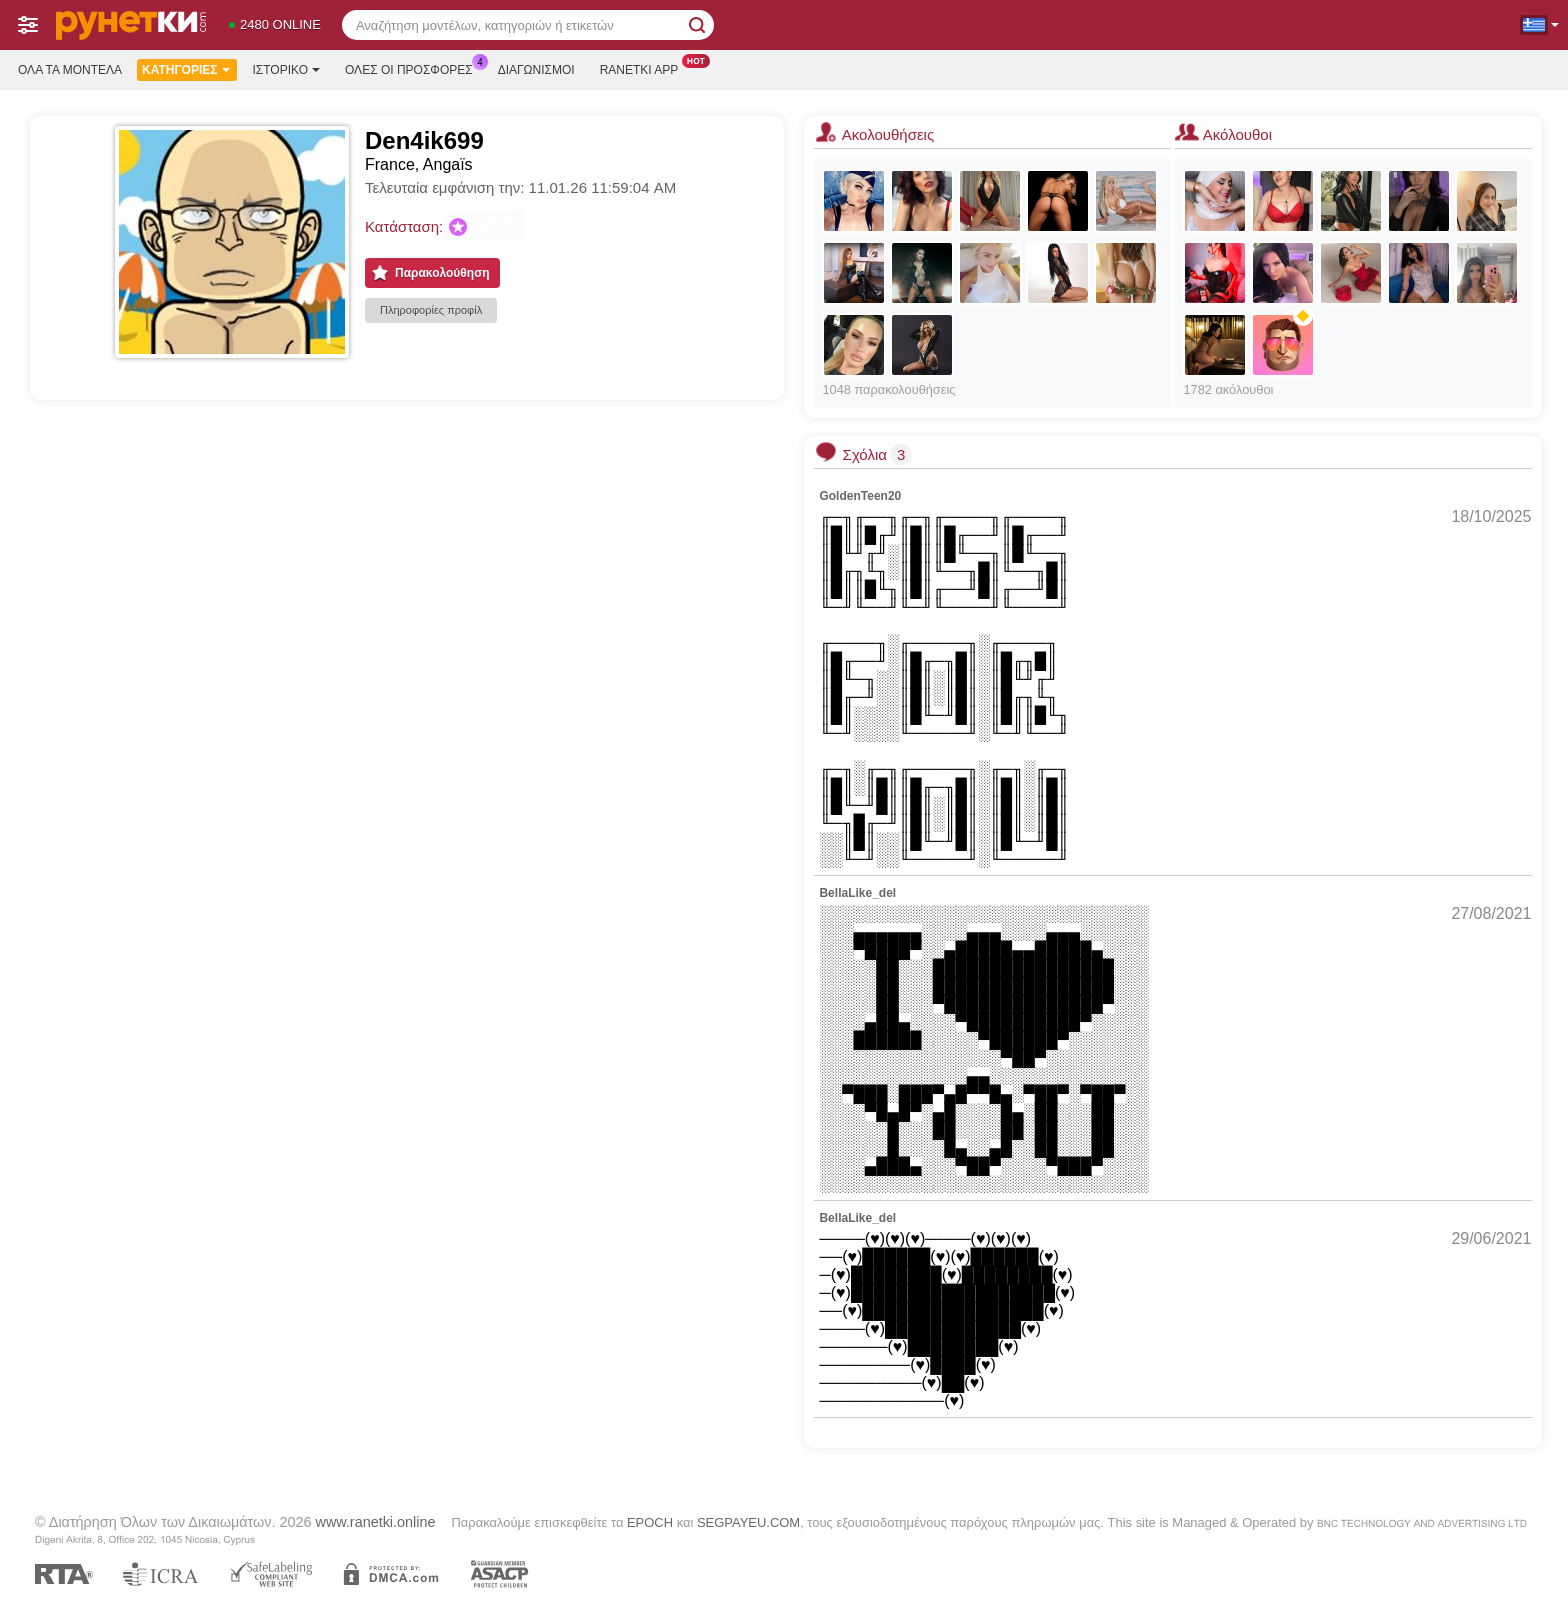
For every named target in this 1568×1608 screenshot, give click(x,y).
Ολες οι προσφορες (414, 68)
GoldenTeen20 (860, 496)
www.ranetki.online (375, 1522)
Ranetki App (644, 68)
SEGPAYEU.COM (748, 1522)
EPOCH (650, 1522)
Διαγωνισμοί (536, 70)
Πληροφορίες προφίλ (431, 310)
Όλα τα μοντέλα (70, 70)
